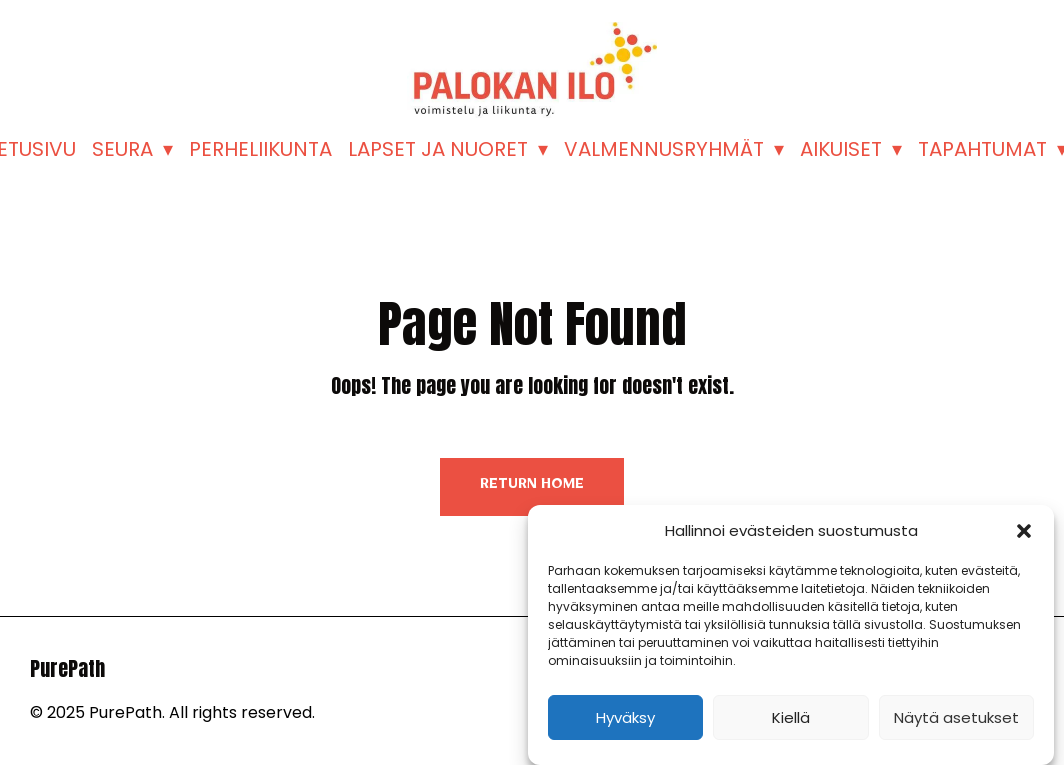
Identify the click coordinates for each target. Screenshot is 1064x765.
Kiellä (791, 717)
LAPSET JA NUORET (438, 149)
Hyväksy (625, 717)
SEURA (122, 149)
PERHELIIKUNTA (260, 149)
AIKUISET (841, 149)
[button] (1024, 531)
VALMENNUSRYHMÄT (664, 149)
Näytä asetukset (956, 717)
